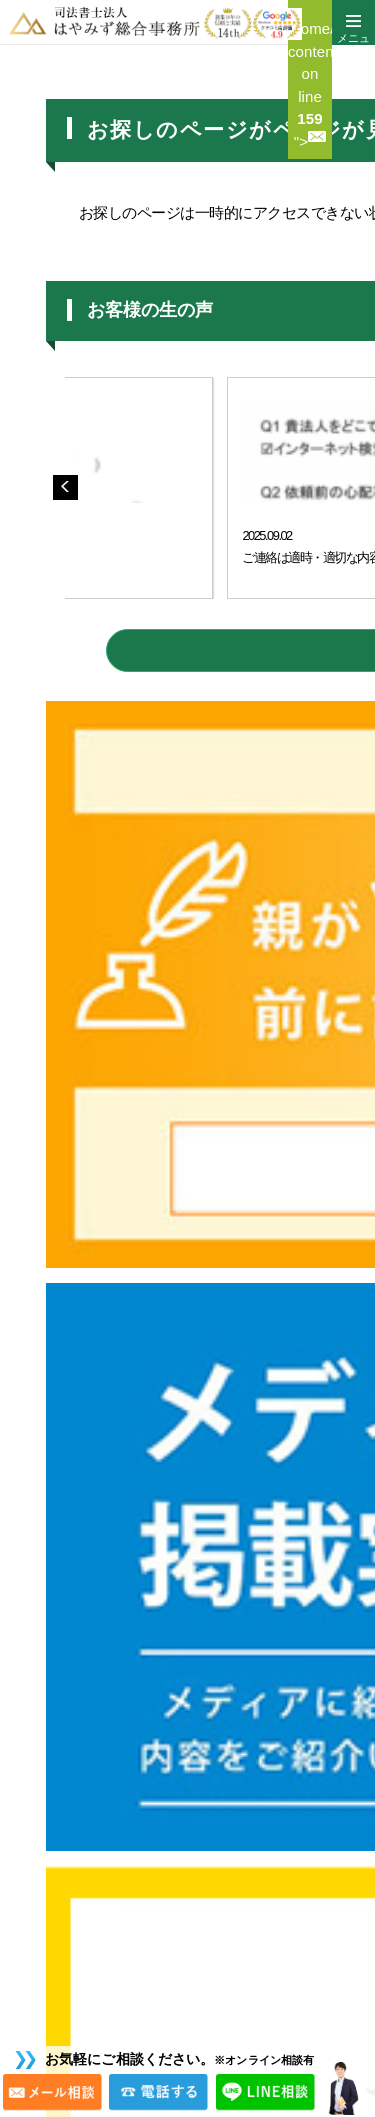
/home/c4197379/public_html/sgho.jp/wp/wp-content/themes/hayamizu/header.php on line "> (310, 85)
